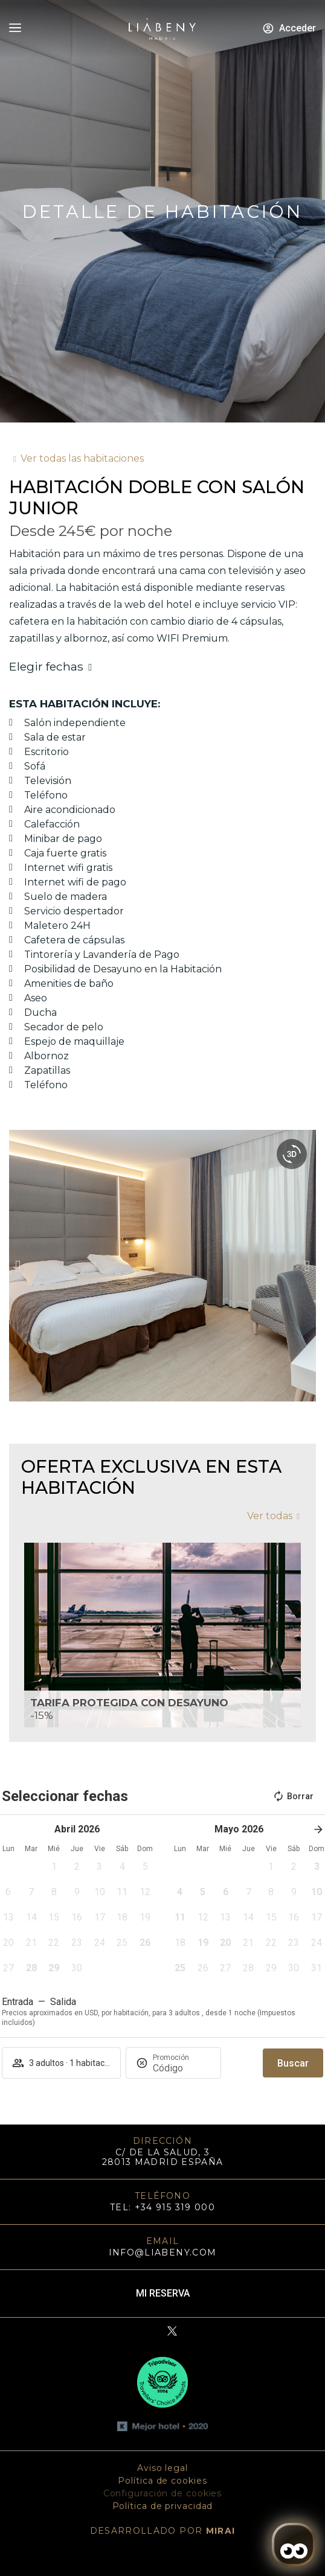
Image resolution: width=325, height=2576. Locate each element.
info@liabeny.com (163, 2252)
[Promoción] (182, 2068)
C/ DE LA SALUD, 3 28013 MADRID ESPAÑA (163, 2157)
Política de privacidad (162, 2506)
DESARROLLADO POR (163, 2530)
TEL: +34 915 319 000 (162, 2207)
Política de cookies (162, 2480)
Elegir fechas (46, 666)
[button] (18, 1266)
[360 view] (292, 1154)
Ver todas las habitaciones (82, 458)
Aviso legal (162, 2468)
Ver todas (269, 1516)
